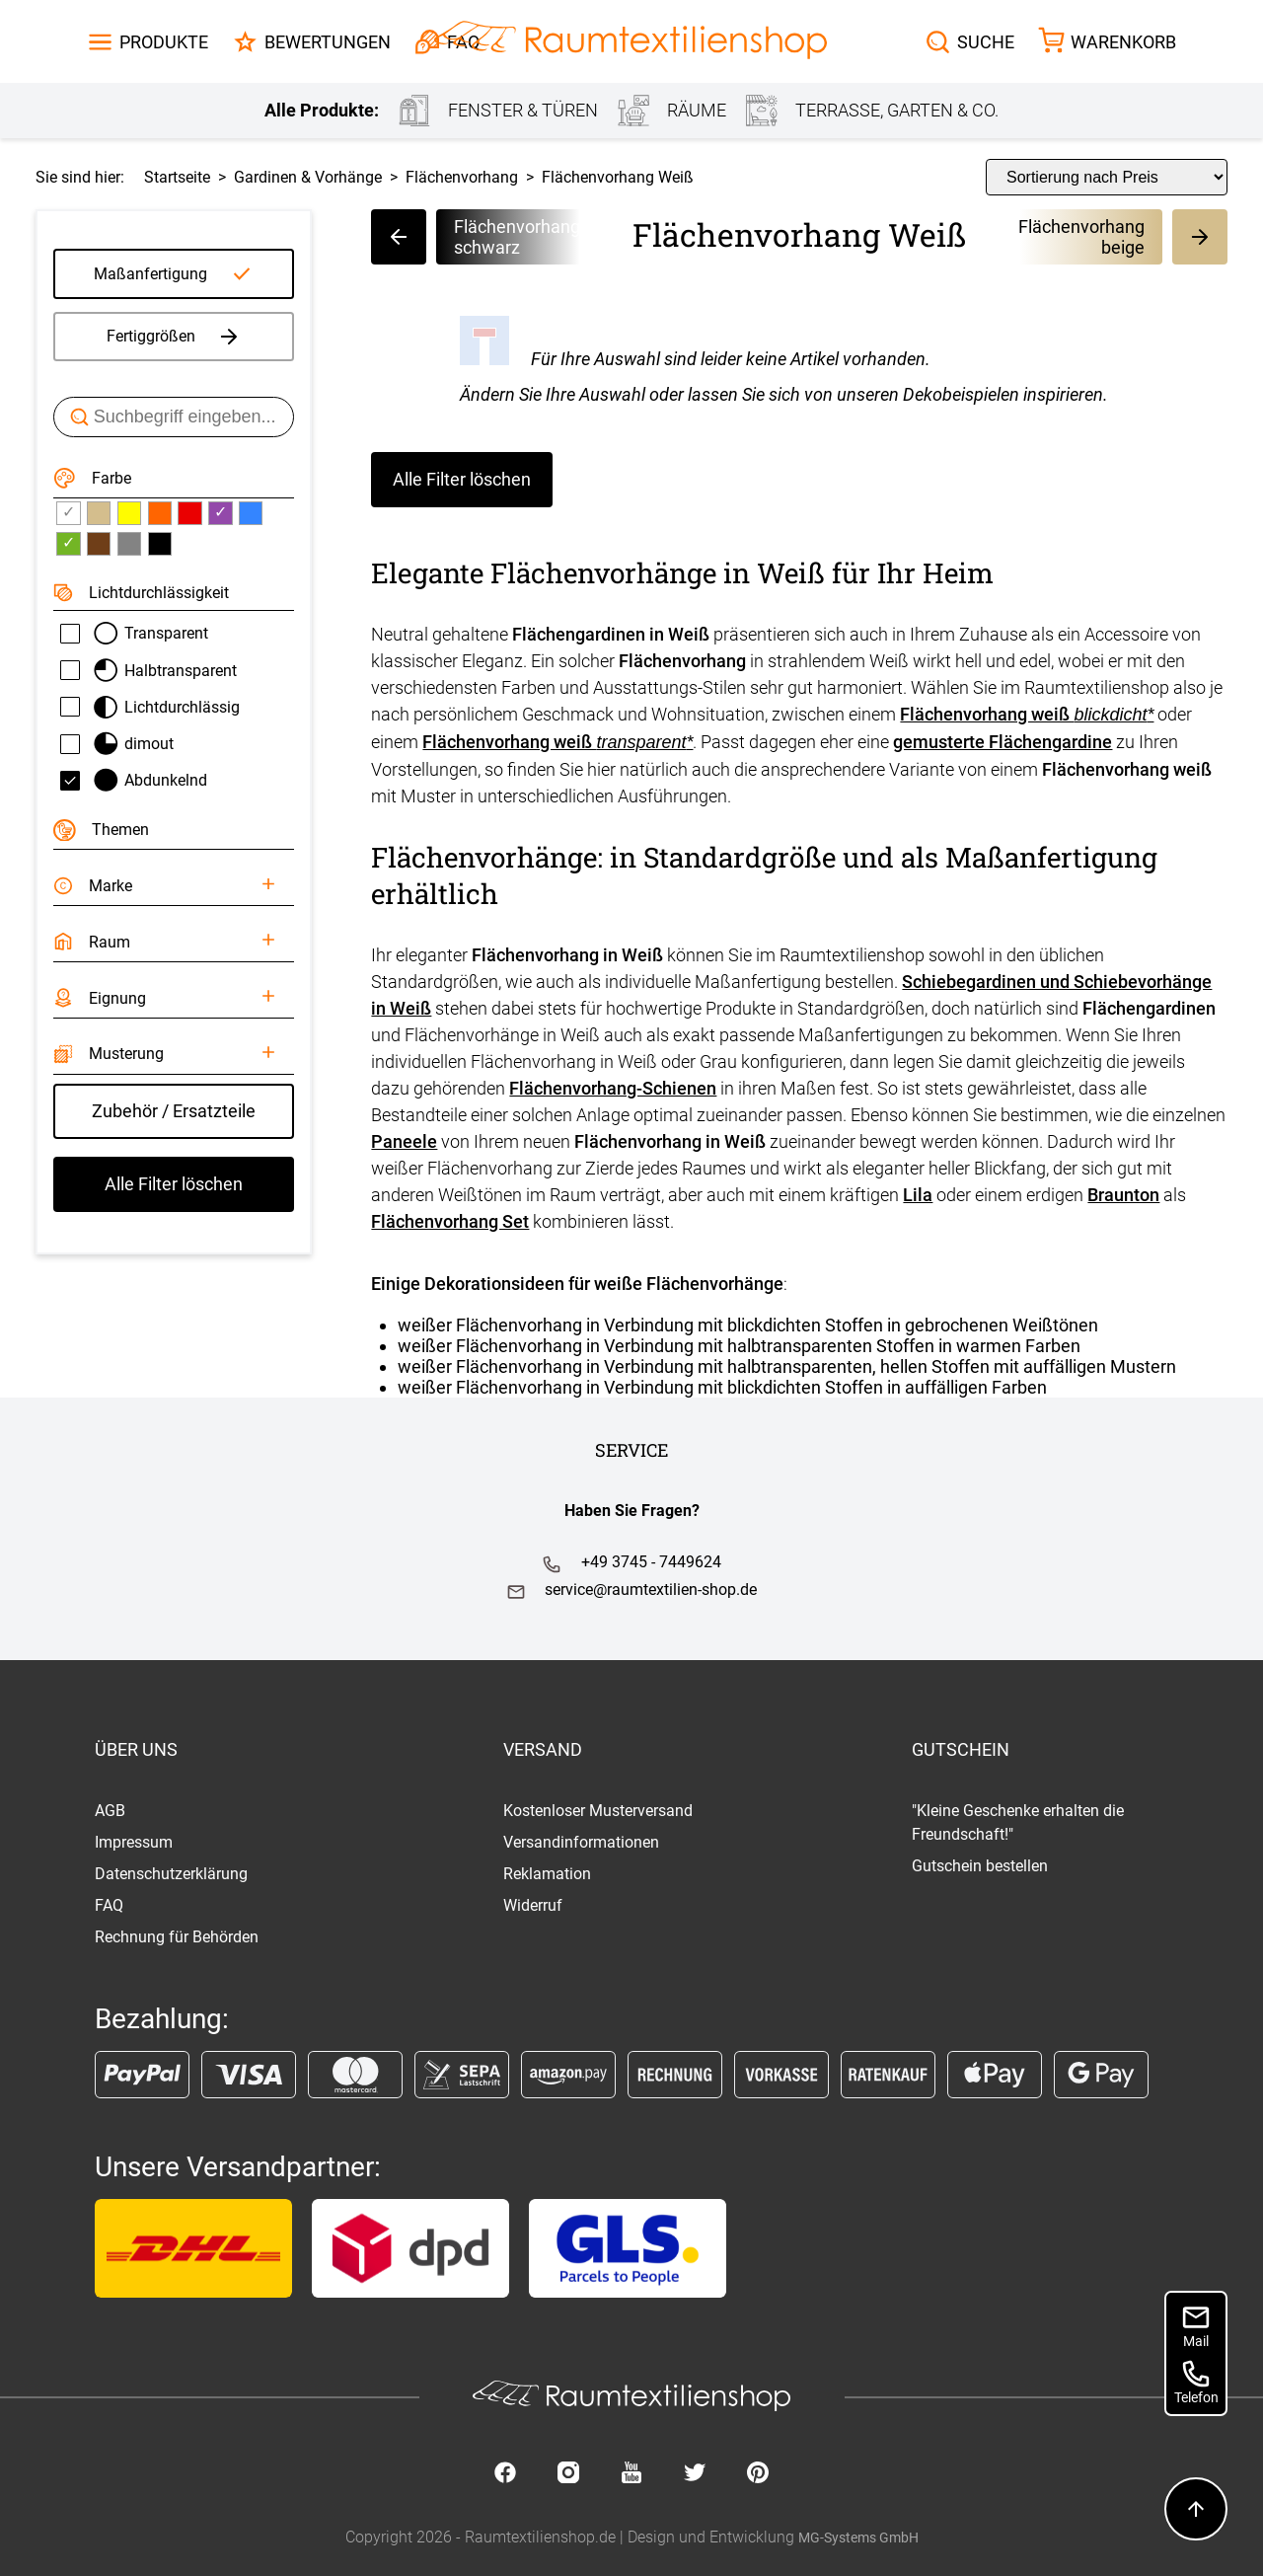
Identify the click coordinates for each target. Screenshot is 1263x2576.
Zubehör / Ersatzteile (174, 1110)
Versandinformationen (581, 1842)
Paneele (404, 1141)
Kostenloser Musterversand (598, 1810)
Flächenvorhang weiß (1026, 714)
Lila (917, 1194)
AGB (110, 1810)
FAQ (109, 1905)
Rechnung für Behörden (177, 1937)
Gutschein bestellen (980, 1865)
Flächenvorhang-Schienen (612, 1088)
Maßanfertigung (150, 274)
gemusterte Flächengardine (1002, 741)
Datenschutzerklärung (171, 1873)
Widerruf (532, 1905)
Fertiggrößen (174, 336)
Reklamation (547, 1873)
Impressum (134, 1842)
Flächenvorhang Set (450, 1221)
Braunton (1123, 1194)
